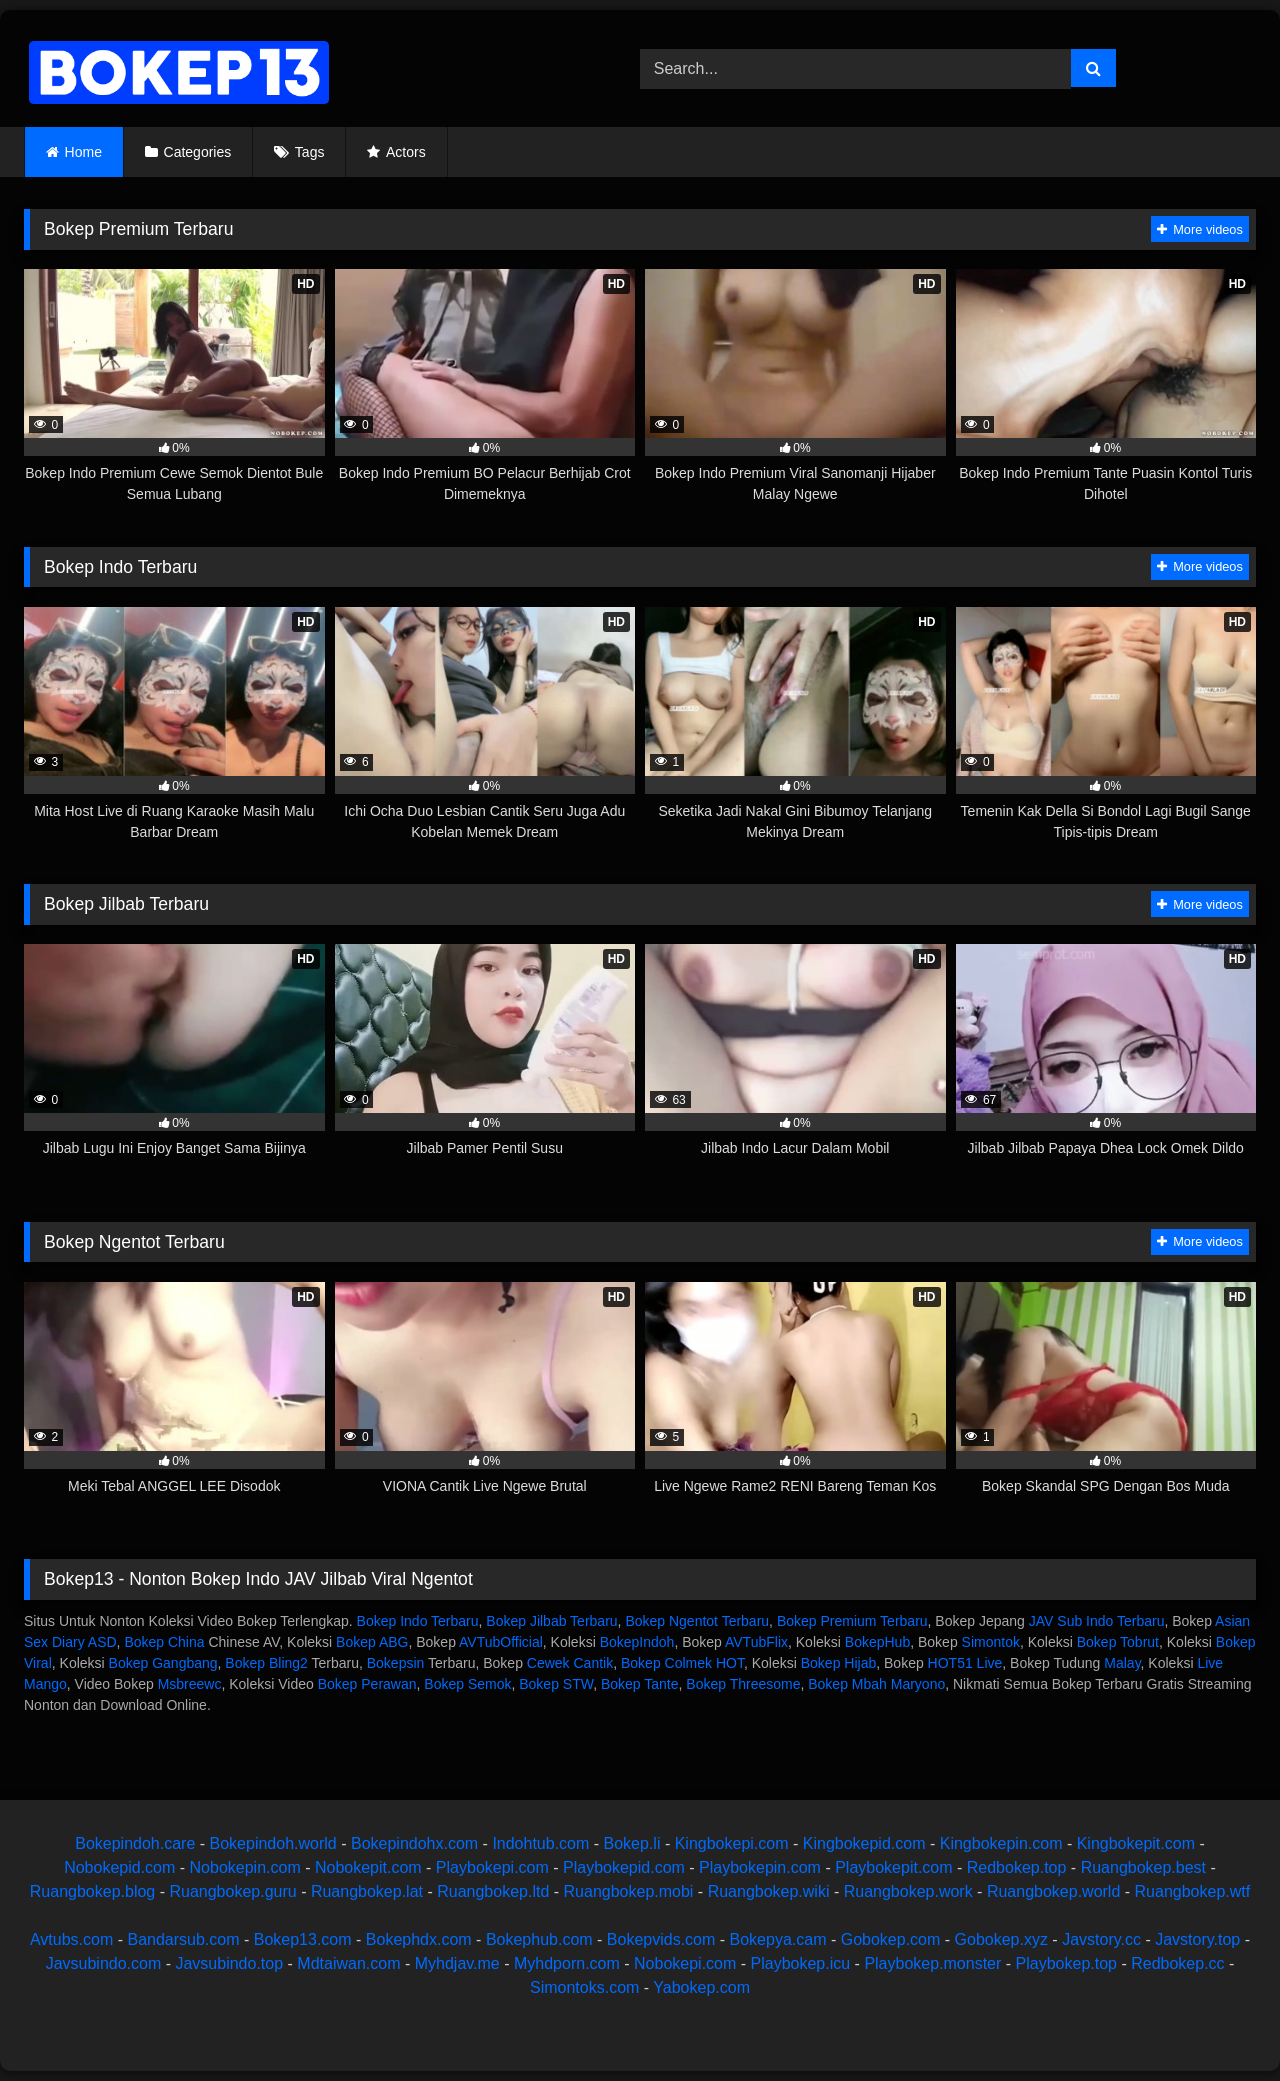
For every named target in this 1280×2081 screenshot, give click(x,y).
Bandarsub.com (183, 1939)
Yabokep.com (701, 1987)
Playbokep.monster (932, 1963)
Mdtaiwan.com (348, 1963)
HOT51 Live (965, 1663)
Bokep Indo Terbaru (418, 1621)
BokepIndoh (637, 1642)
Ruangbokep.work (908, 1891)
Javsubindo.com (104, 1963)
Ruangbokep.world (1053, 1891)
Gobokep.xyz (1001, 1939)
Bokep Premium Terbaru (852, 1621)
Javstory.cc (1101, 1939)
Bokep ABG (372, 1642)
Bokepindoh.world (273, 1843)
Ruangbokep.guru (232, 1891)
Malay (1122, 1663)
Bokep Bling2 (266, 1663)
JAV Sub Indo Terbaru (1097, 1621)
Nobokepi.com (685, 1963)
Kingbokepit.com (1136, 1843)
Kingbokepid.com (864, 1843)
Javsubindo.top (229, 1963)
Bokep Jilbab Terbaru (551, 1621)
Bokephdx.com (419, 1939)
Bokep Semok (467, 1684)
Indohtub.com (540, 1843)
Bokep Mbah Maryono (876, 1684)
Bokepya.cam (778, 1939)
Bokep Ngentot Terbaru (697, 1621)
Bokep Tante (640, 1684)
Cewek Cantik (570, 1663)
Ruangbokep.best (1143, 1867)
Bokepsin (396, 1663)
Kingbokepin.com (1001, 1843)
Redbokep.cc (1177, 1963)
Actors (406, 152)
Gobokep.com (891, 1939)
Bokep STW (556, 1684)
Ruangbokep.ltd (493, 1891)
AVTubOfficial (501, 1642)
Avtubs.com (71, 1939)
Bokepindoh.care (135, 1843)
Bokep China (164, 1642)
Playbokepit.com (893, 1867)
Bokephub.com (539, 1939)
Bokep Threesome (743, 1684)
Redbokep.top (1017, 1867)
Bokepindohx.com (414, 1843)
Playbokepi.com (492, 1867)
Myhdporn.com (567, 1963)
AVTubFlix (756, 1642)
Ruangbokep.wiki (769, 1891)
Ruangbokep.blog (92, 1891)
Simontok (991, 1642)
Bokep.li (632, 1843)
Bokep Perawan (367, 1684)
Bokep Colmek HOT (682, 1663)
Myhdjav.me (457, 1963)
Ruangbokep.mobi (629, 1891)
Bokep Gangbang (163, 1663)
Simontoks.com (584, 1987)
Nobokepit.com (368, 1867)
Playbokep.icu (801, 1963)
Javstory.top (1197, 1939)
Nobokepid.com (119, 1867)
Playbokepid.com (624, 1867)
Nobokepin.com (245, 1867)
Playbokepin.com (760, 1867)
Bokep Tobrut (1118, 1642)
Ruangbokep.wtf (1193, 1891)
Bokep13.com (303, 1939)
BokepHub (877, 1642)
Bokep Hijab (839, 1663)
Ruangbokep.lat (367, 1891)
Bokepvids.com (661, 1939)
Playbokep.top (1066, 1963)
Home (83, 152)
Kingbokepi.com (732, 1843)
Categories (198, 152)
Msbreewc (190, 1684)
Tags (310, 152)
